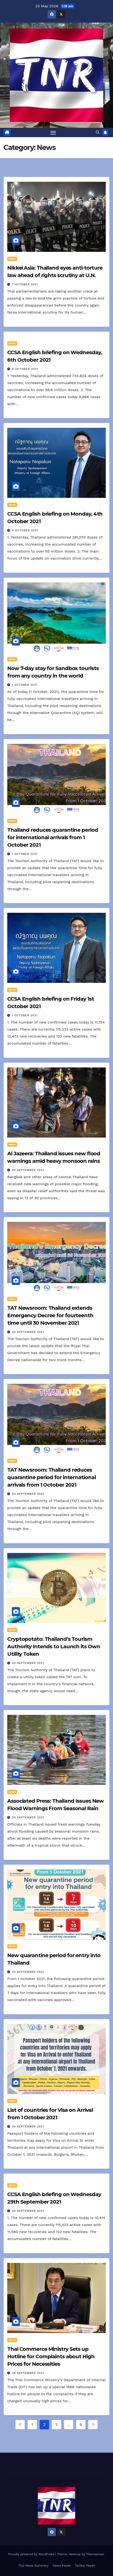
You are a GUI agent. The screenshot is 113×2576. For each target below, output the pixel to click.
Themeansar (95, 2554)
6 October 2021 (25, 369)
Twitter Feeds (85, 2565)
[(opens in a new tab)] (56, 217)
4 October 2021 (25, 530)
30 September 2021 (28, 1170)
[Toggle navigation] (53, 132)
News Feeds (62, 2565)
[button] (97, 132)
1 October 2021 (25, 684)
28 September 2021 (28, 2373)
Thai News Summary (33, 2565)
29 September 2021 (28, 2210)
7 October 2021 (25, 284)
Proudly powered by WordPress (31, 2554)
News (12, 258)
